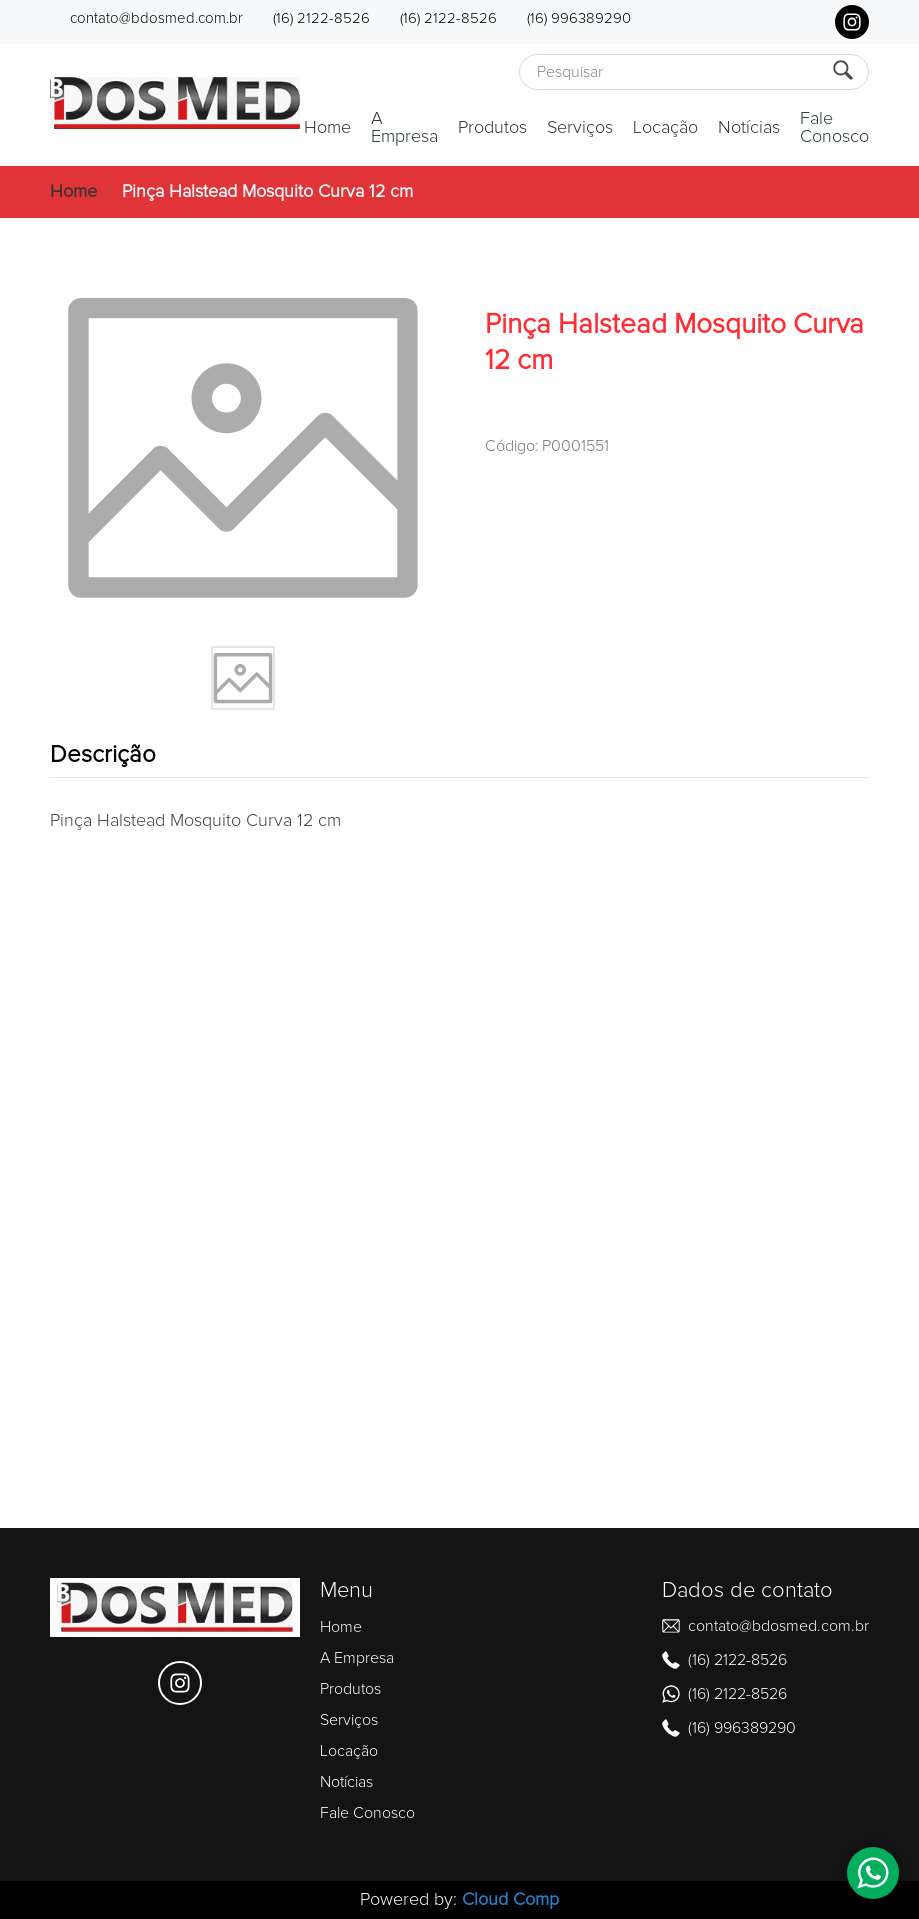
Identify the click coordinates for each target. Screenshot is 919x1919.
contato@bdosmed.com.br (156, 18)
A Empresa (404, 128)
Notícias (749, 128)
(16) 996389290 (579, 18)
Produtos (492, 128)
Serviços (580, 128)
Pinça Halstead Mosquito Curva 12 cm (267, 192)
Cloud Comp (510, 1900)
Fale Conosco (834, 128)
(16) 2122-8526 (321, 18)
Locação (665, 128)
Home (327, 128)
